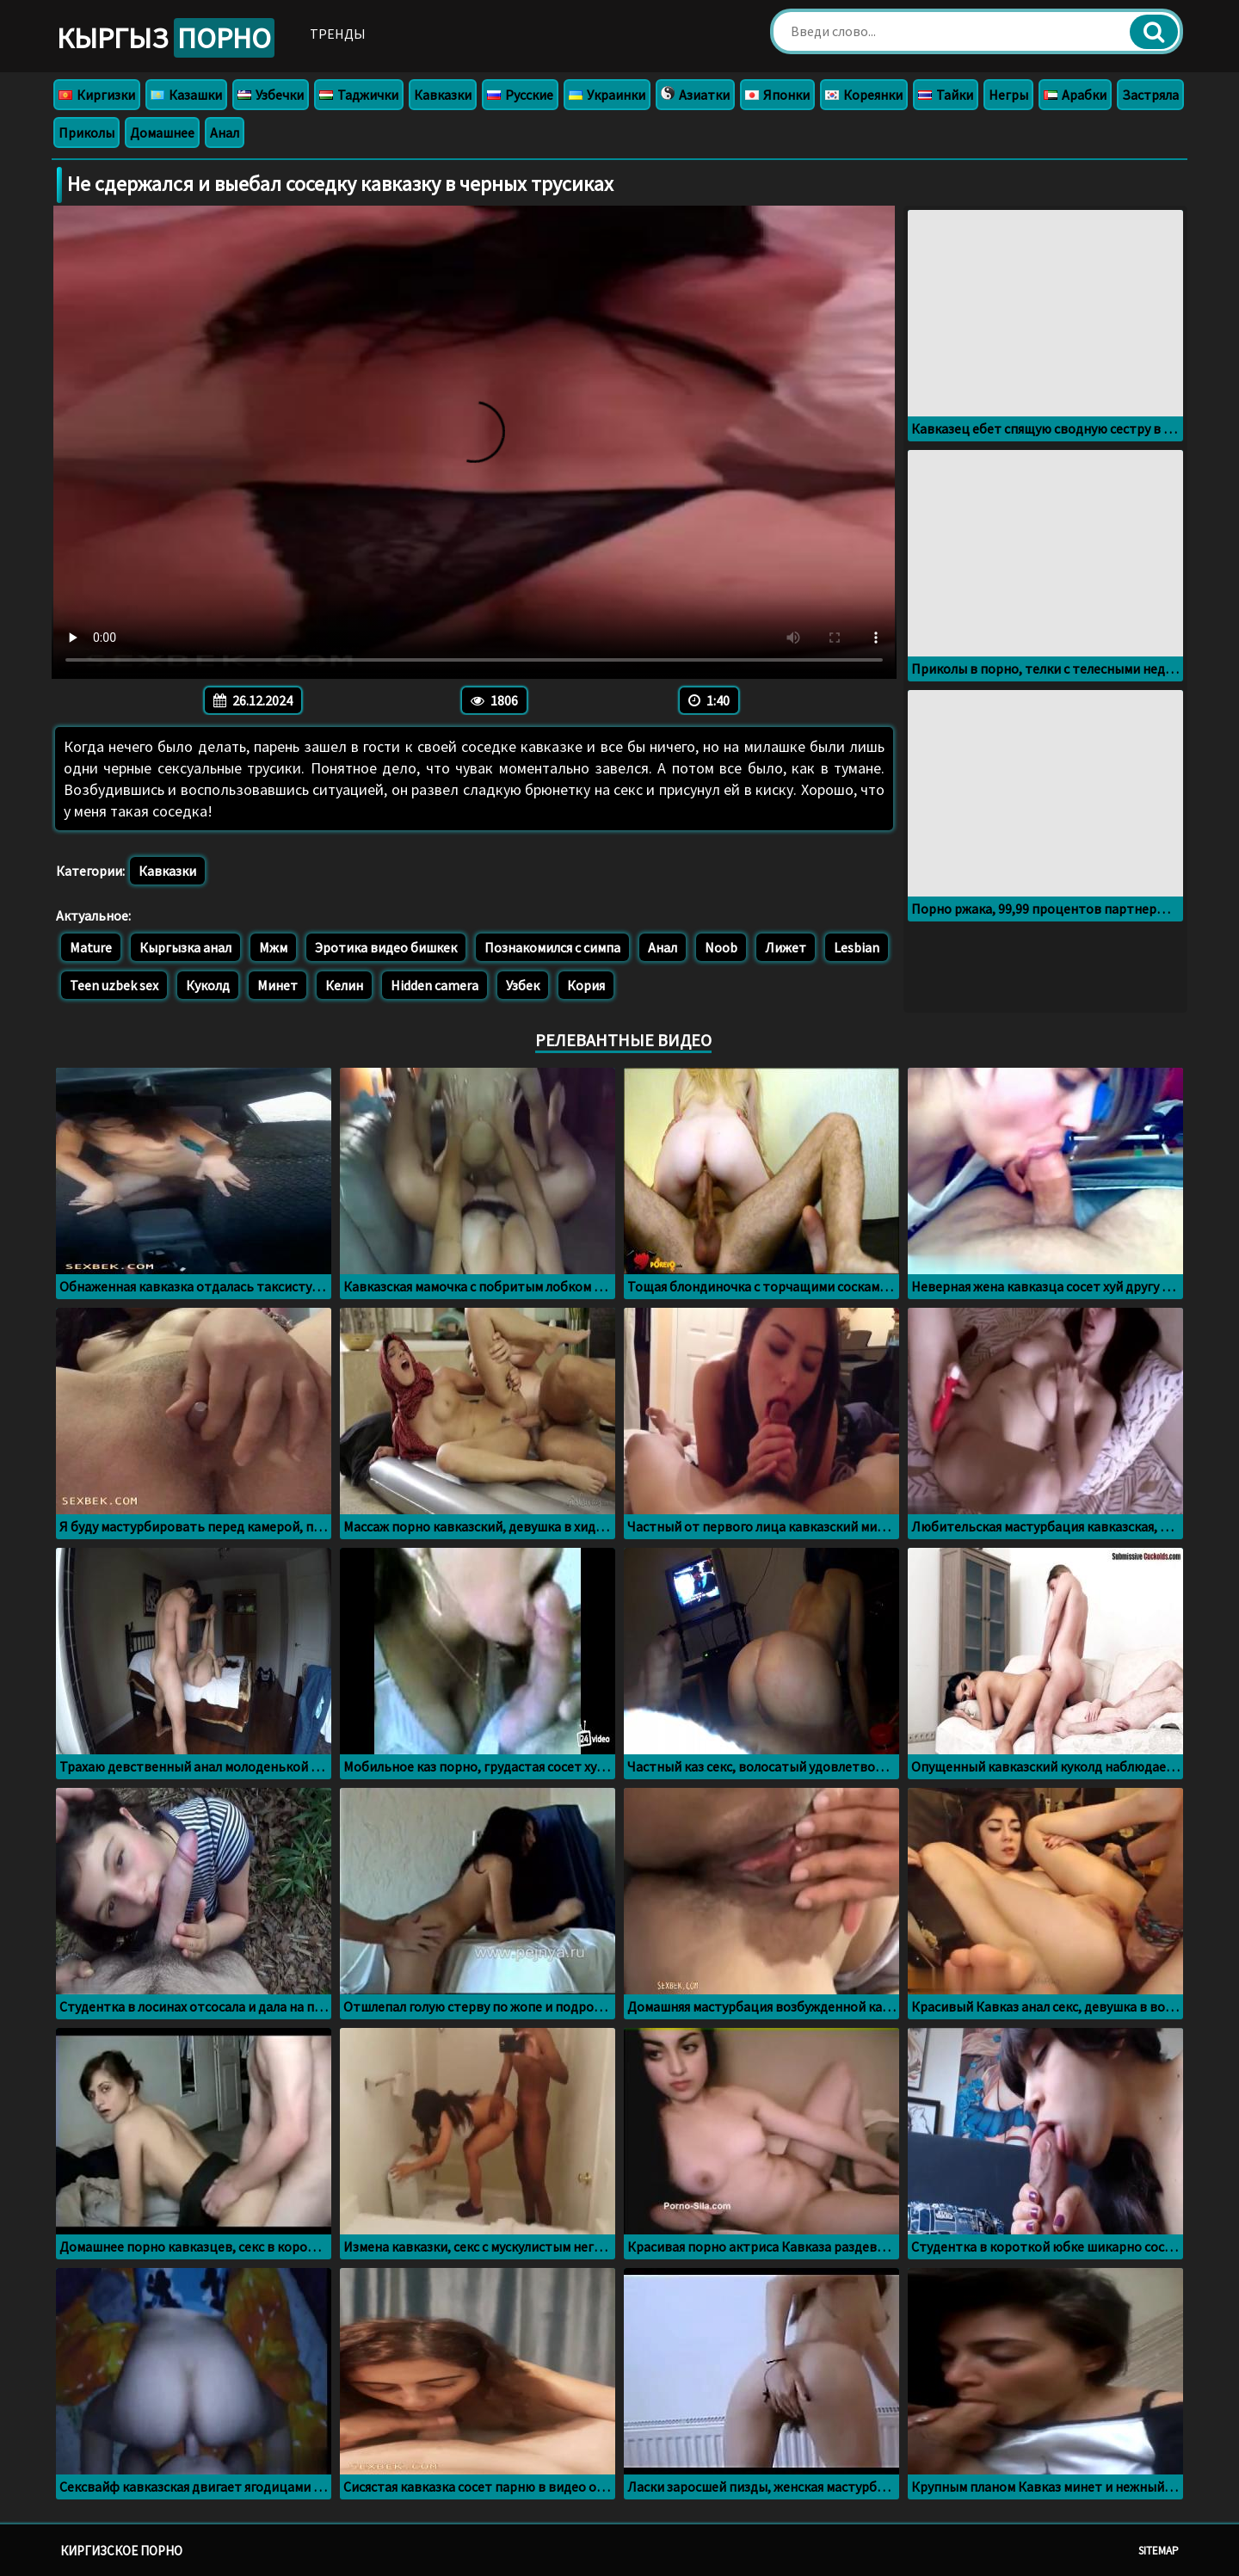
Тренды (338, 33)
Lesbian (856, 947)
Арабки (1075, 94)
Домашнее (162, 132)
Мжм (273, 947)
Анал (224, 132)
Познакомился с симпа (552, 947)
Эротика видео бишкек (386, 947)
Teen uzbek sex (114, 985)
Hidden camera (434, 985)
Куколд (208, 985)
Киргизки (97, 94)
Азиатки (695, 94)
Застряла (1150, 94)
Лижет (785, 947)
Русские (520, 94)
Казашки (186, 94)
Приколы (86, 132)
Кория (586, 985)
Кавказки (443, 94)
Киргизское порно (121, 2550)
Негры (1008, 94)
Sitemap (1158, 2550)
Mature (91, 947)
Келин (344, 985)
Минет (277, 985)
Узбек (522, 985)
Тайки (945, 94)
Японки (777, 94)
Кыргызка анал (185, 947)
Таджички (358, 94)
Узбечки (270, 94)
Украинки (607, 94)
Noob (721, 947)
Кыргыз (165, 38)
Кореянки (864, 94)
